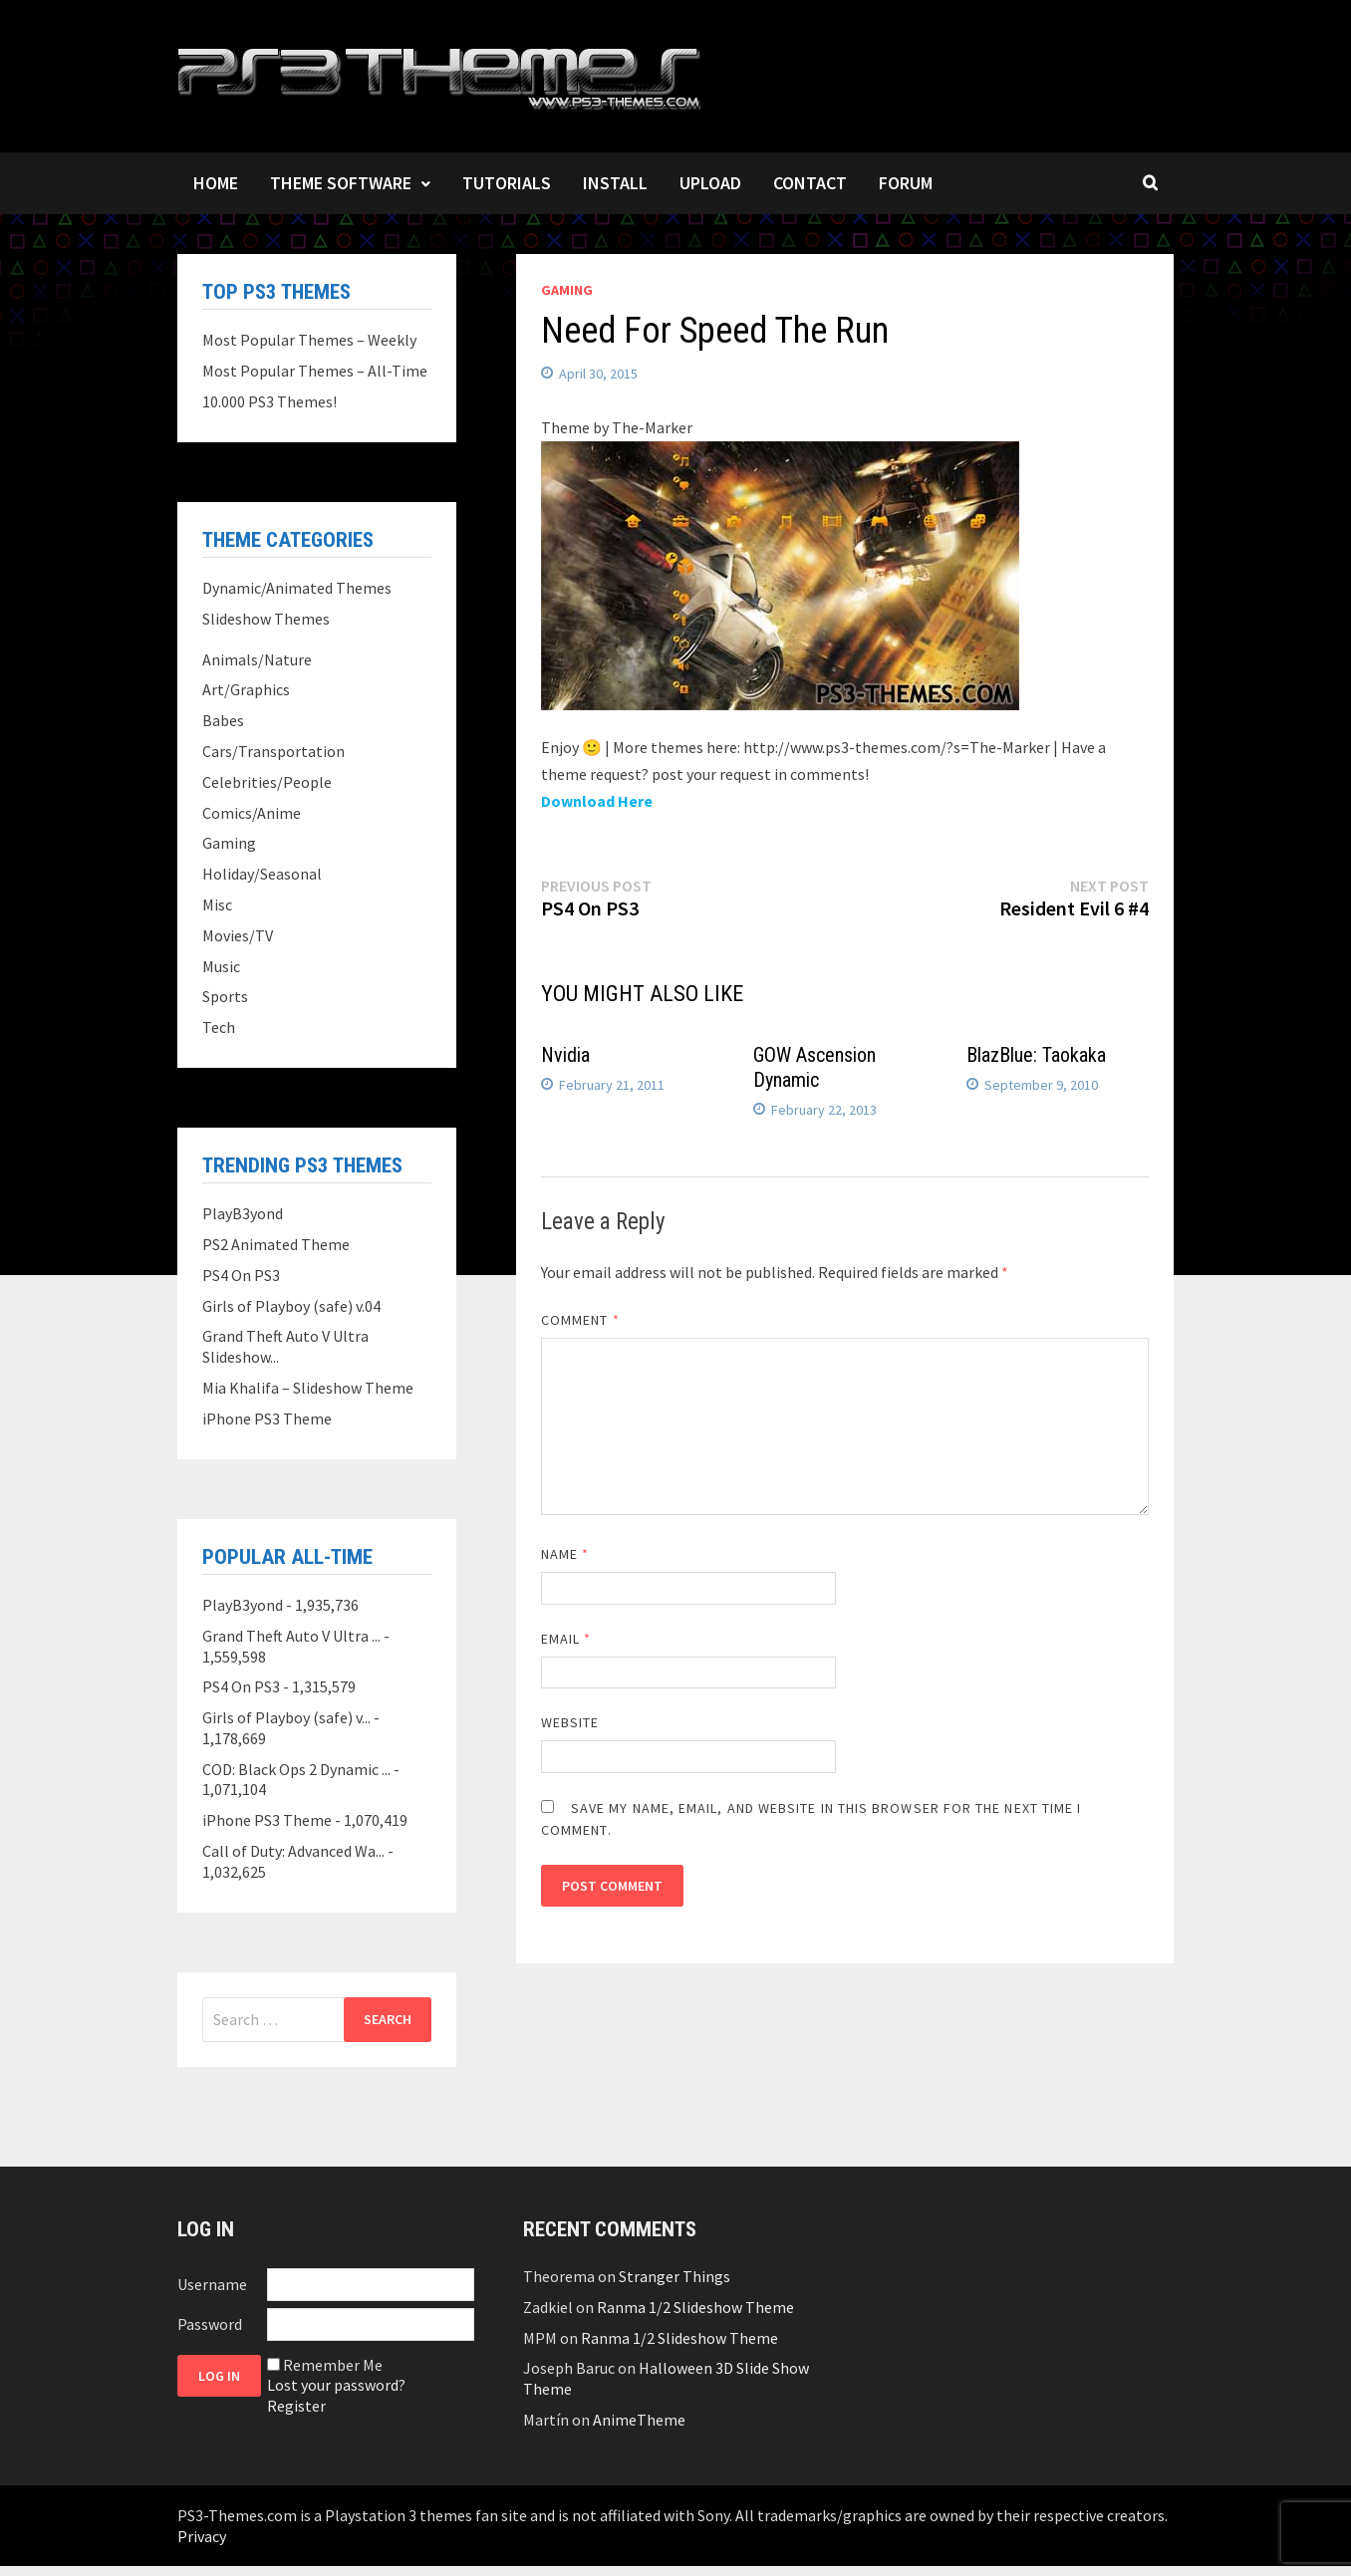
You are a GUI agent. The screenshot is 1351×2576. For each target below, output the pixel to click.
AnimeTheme (639, 2420)
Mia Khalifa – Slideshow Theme (307, 1388)
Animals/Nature (257, 659)
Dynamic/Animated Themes (297, 588)
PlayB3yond (242, 1213)
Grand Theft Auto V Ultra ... (291, 1636)
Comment (580, 1320)
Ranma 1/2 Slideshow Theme (695, 2307)
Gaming (567, 290)
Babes (223, 720)
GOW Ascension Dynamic (814, 1067)
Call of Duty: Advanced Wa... (293, 1851)
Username (212, 2284)
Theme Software (340, 182)
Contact (810, 182)
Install (615, 182)
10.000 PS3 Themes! (269, 401)
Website (570, 1722)
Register (296, 2406)
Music (221, 966)
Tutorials (506, 182)
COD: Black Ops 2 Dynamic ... (296, 1769)
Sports (225, 996)
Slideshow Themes (266, 619)
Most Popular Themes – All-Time (314, 371)
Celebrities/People (267, 782)
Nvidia (565, 1055)
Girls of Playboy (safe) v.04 (291, 1306)
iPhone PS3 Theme (267, 1418)
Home (215, 182)
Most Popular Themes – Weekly (309, 340)
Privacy (201, 2536)
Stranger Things (674, 2276)
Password (209, 2324)
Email (566, 1639)
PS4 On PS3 (241, 1275)
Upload (710, 182)
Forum (906, 182)
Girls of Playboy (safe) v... (286, 1717)
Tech (218, 1027)
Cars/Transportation (273, 751)
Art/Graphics (246, 689)
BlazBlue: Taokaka (1036, 1055)
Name (565, 1554)
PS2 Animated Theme (276, 1244)
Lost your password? (336, 2385)
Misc (217, 904)
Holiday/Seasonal (262, 874)
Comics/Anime (251, 813)
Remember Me (333, 2365)
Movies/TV (237, 935)
